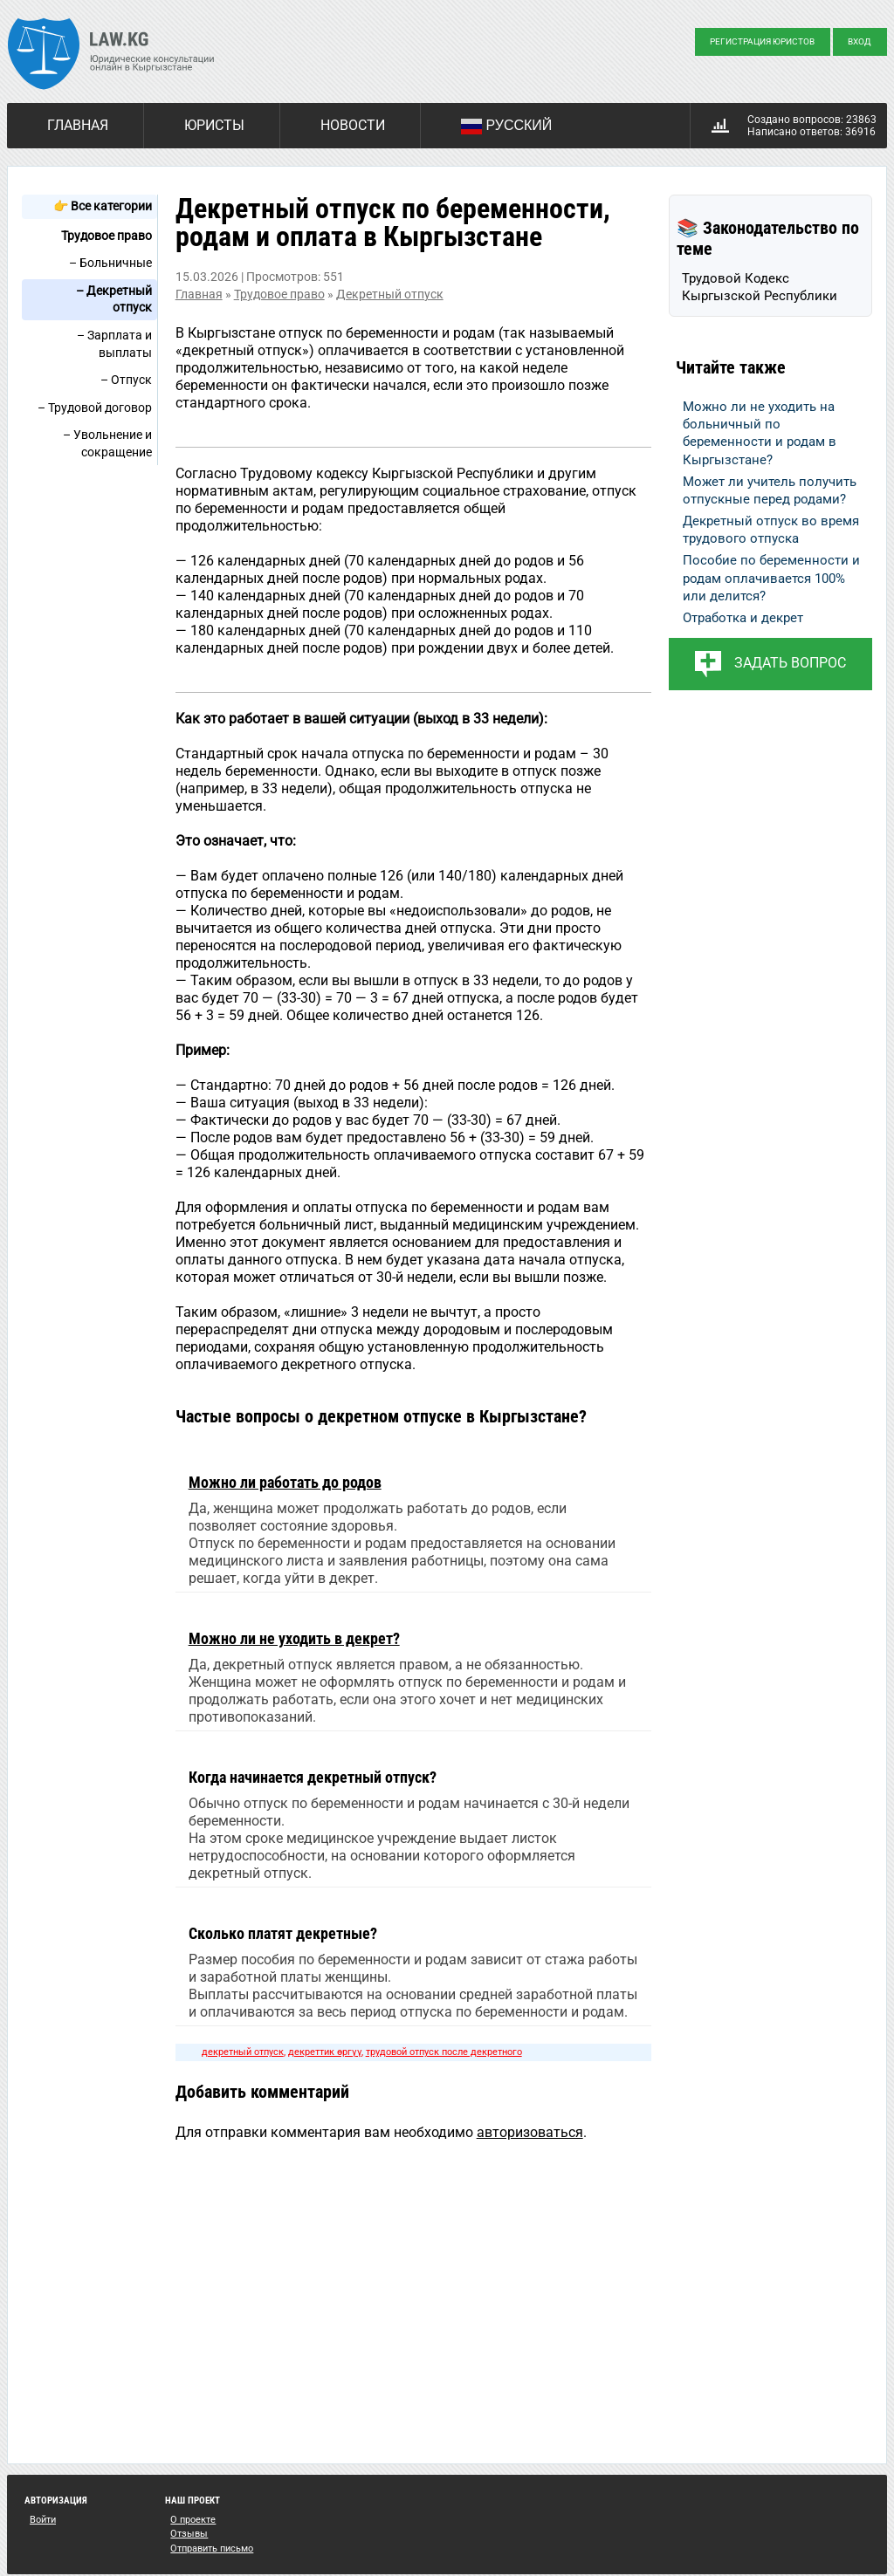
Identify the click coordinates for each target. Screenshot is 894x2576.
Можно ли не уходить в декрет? (294, 1638)
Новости (352, 125)
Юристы (214, 125)
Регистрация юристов (762, 41)
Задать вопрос (790, 662)
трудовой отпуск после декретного (444, 2052)
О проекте (193, 2519)
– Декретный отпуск (114, 299)
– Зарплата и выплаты (114, 344)
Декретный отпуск (390, 294)
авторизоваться (530, 2132)
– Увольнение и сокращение (107, 443)
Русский (506, 126)
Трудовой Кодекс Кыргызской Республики (759, 287)
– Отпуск (126, 380)
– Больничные (110, 263)
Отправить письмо (211, 2548)
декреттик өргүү (324, 2052)
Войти (43, 2519)
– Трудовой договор (95, 407)
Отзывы (189, 2533)
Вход (859, 41)
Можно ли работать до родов (285, 1482)
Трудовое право (106, 236)
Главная (77, 125)
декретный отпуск (243, 2052)
